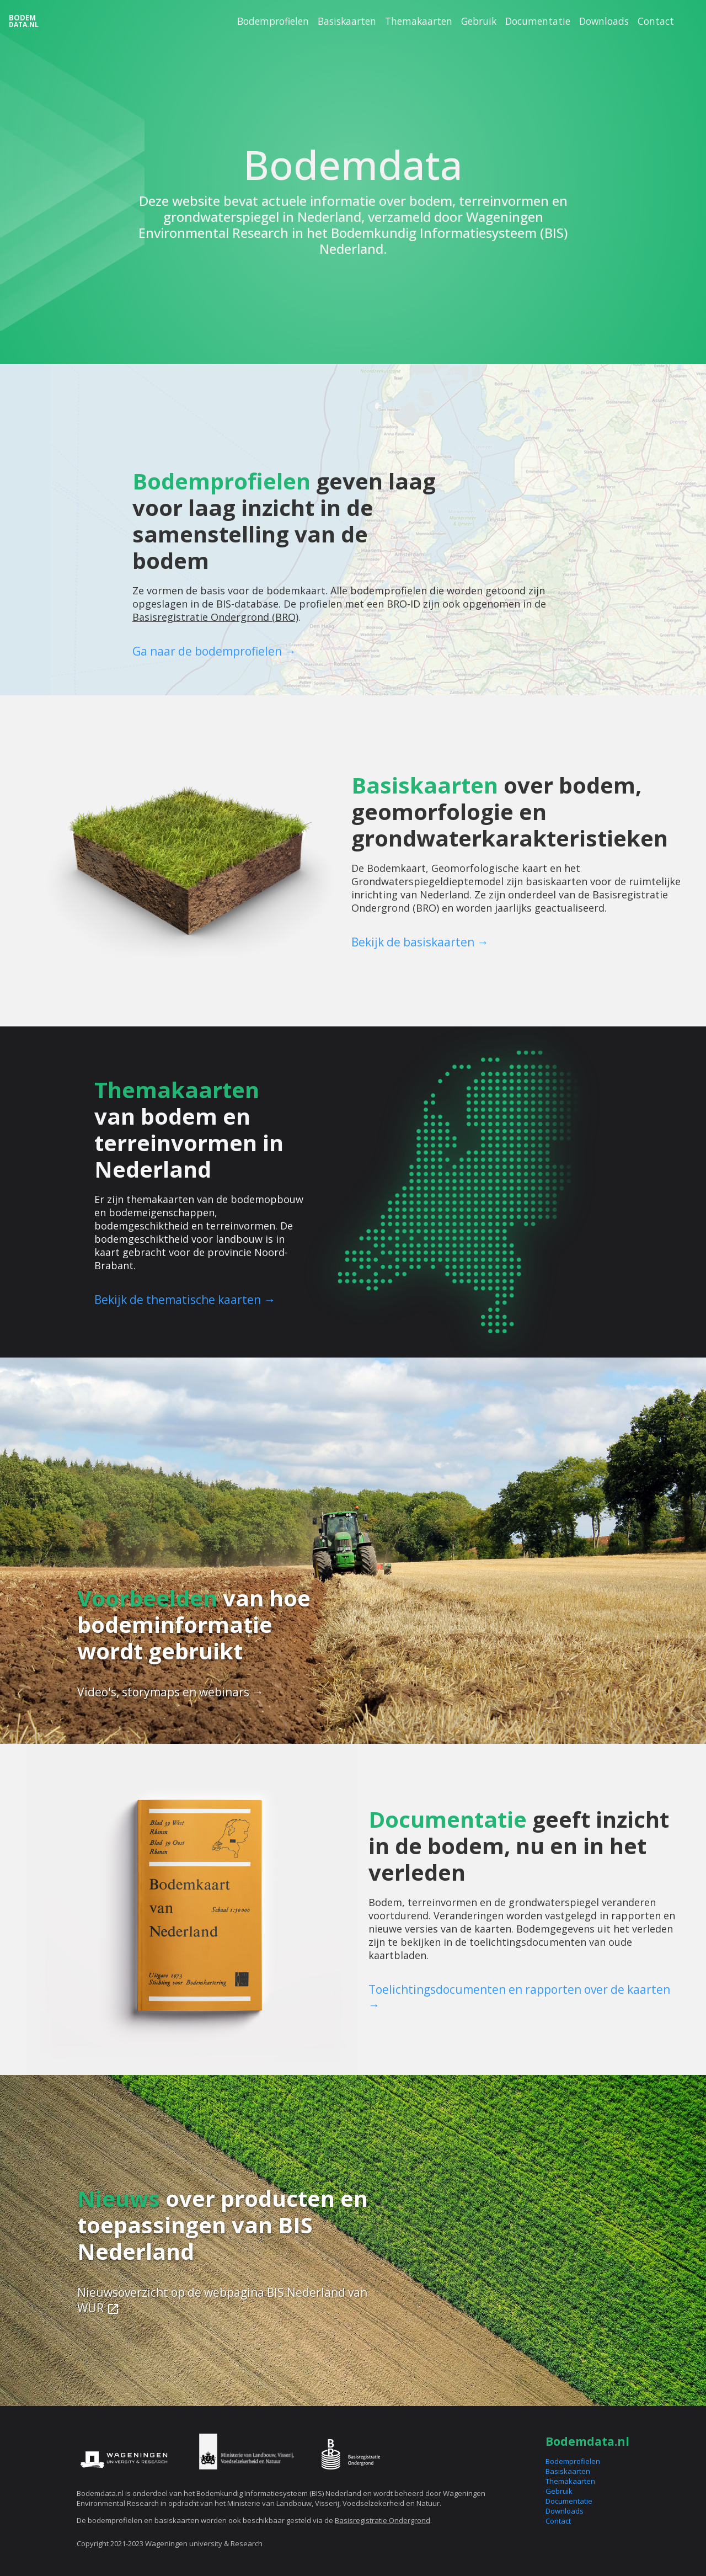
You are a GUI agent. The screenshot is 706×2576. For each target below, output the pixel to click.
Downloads (604, 21)
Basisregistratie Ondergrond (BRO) (215, 617)
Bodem (24, 21)
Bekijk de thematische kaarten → (184, 1299)
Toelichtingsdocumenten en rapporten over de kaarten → (519, 1997)
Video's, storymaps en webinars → (170, 1692)
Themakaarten (418, 21)
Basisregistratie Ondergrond (382, 2520)
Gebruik (478, 21)
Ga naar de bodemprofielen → (214, 651)
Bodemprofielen (273, 21)
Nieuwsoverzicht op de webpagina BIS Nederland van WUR (222, 2300)
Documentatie (537, 21)
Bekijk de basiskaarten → (420, 942)
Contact (656, 21)
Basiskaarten (347, 21)
